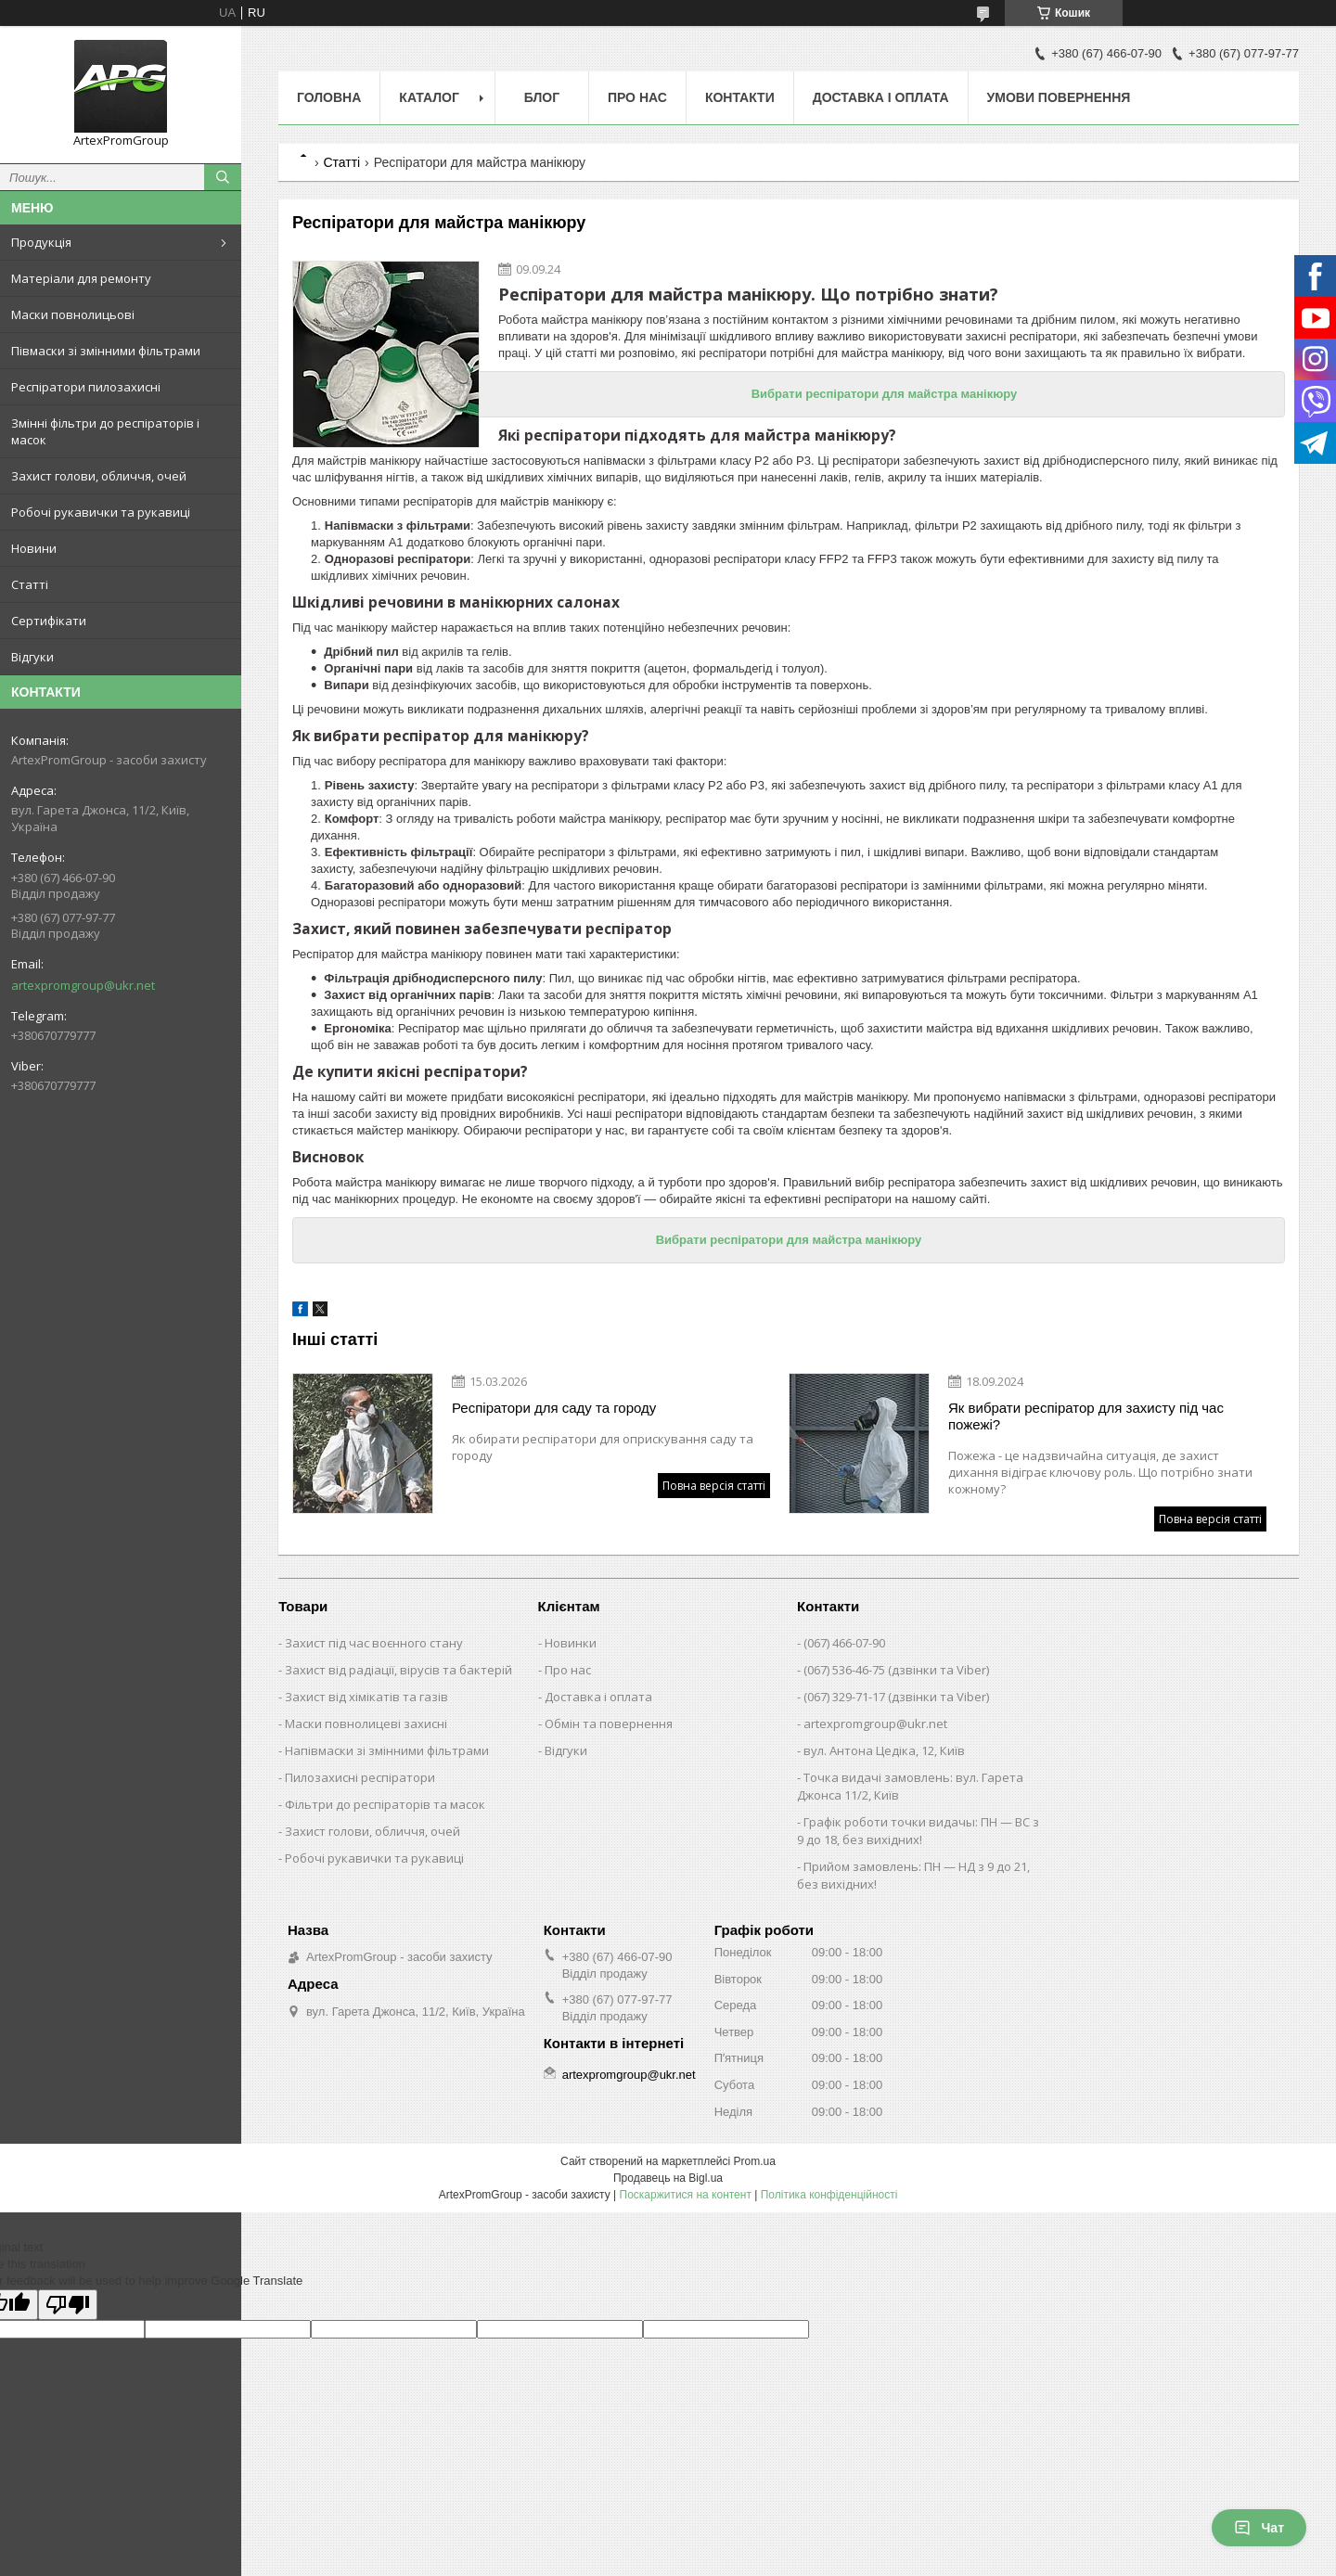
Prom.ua (755, 2161)
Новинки (571, 1642)
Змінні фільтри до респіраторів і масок (105, 431)
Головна (329, 97)
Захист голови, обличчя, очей (98, 476)
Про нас (637, 97)
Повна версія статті (713, 1485)
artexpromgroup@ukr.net (83, 985)
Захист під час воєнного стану (374, 1642)
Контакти (740, 97)
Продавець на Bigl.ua (668, 2178)
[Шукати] (222, 177)
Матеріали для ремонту (81, 278)
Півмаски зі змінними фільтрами (105, 350)
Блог (541, 97)
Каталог (429, 97)
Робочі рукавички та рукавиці (100, 512)
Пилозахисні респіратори (360, 1777)
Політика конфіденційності (829, 2194)
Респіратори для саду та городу (554, 1408)
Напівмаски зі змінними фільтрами (387, 1750)
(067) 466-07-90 (844, 1642)
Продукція (41, 242)
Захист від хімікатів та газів (366, 1696)
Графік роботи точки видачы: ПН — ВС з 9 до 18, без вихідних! (918, 1830)
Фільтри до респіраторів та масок (385, 1804)
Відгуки (32, 656)
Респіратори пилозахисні (86, 386)
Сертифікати (48, 620)
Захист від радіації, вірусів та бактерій (398, 1669)
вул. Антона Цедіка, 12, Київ (884, 1750)
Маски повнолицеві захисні (366, 1723)
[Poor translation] (67, 2304)
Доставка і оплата (881, 97)
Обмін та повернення (609, 1723)
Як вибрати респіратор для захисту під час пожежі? (1086, 1416)
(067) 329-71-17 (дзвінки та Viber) (896, 1696)
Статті (29, 584)
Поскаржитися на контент (686, 2194)
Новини (34, 548)
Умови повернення (1059, 97)
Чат (1259, 2527)
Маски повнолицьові (73, 314)
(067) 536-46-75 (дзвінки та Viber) (896, 1669)
